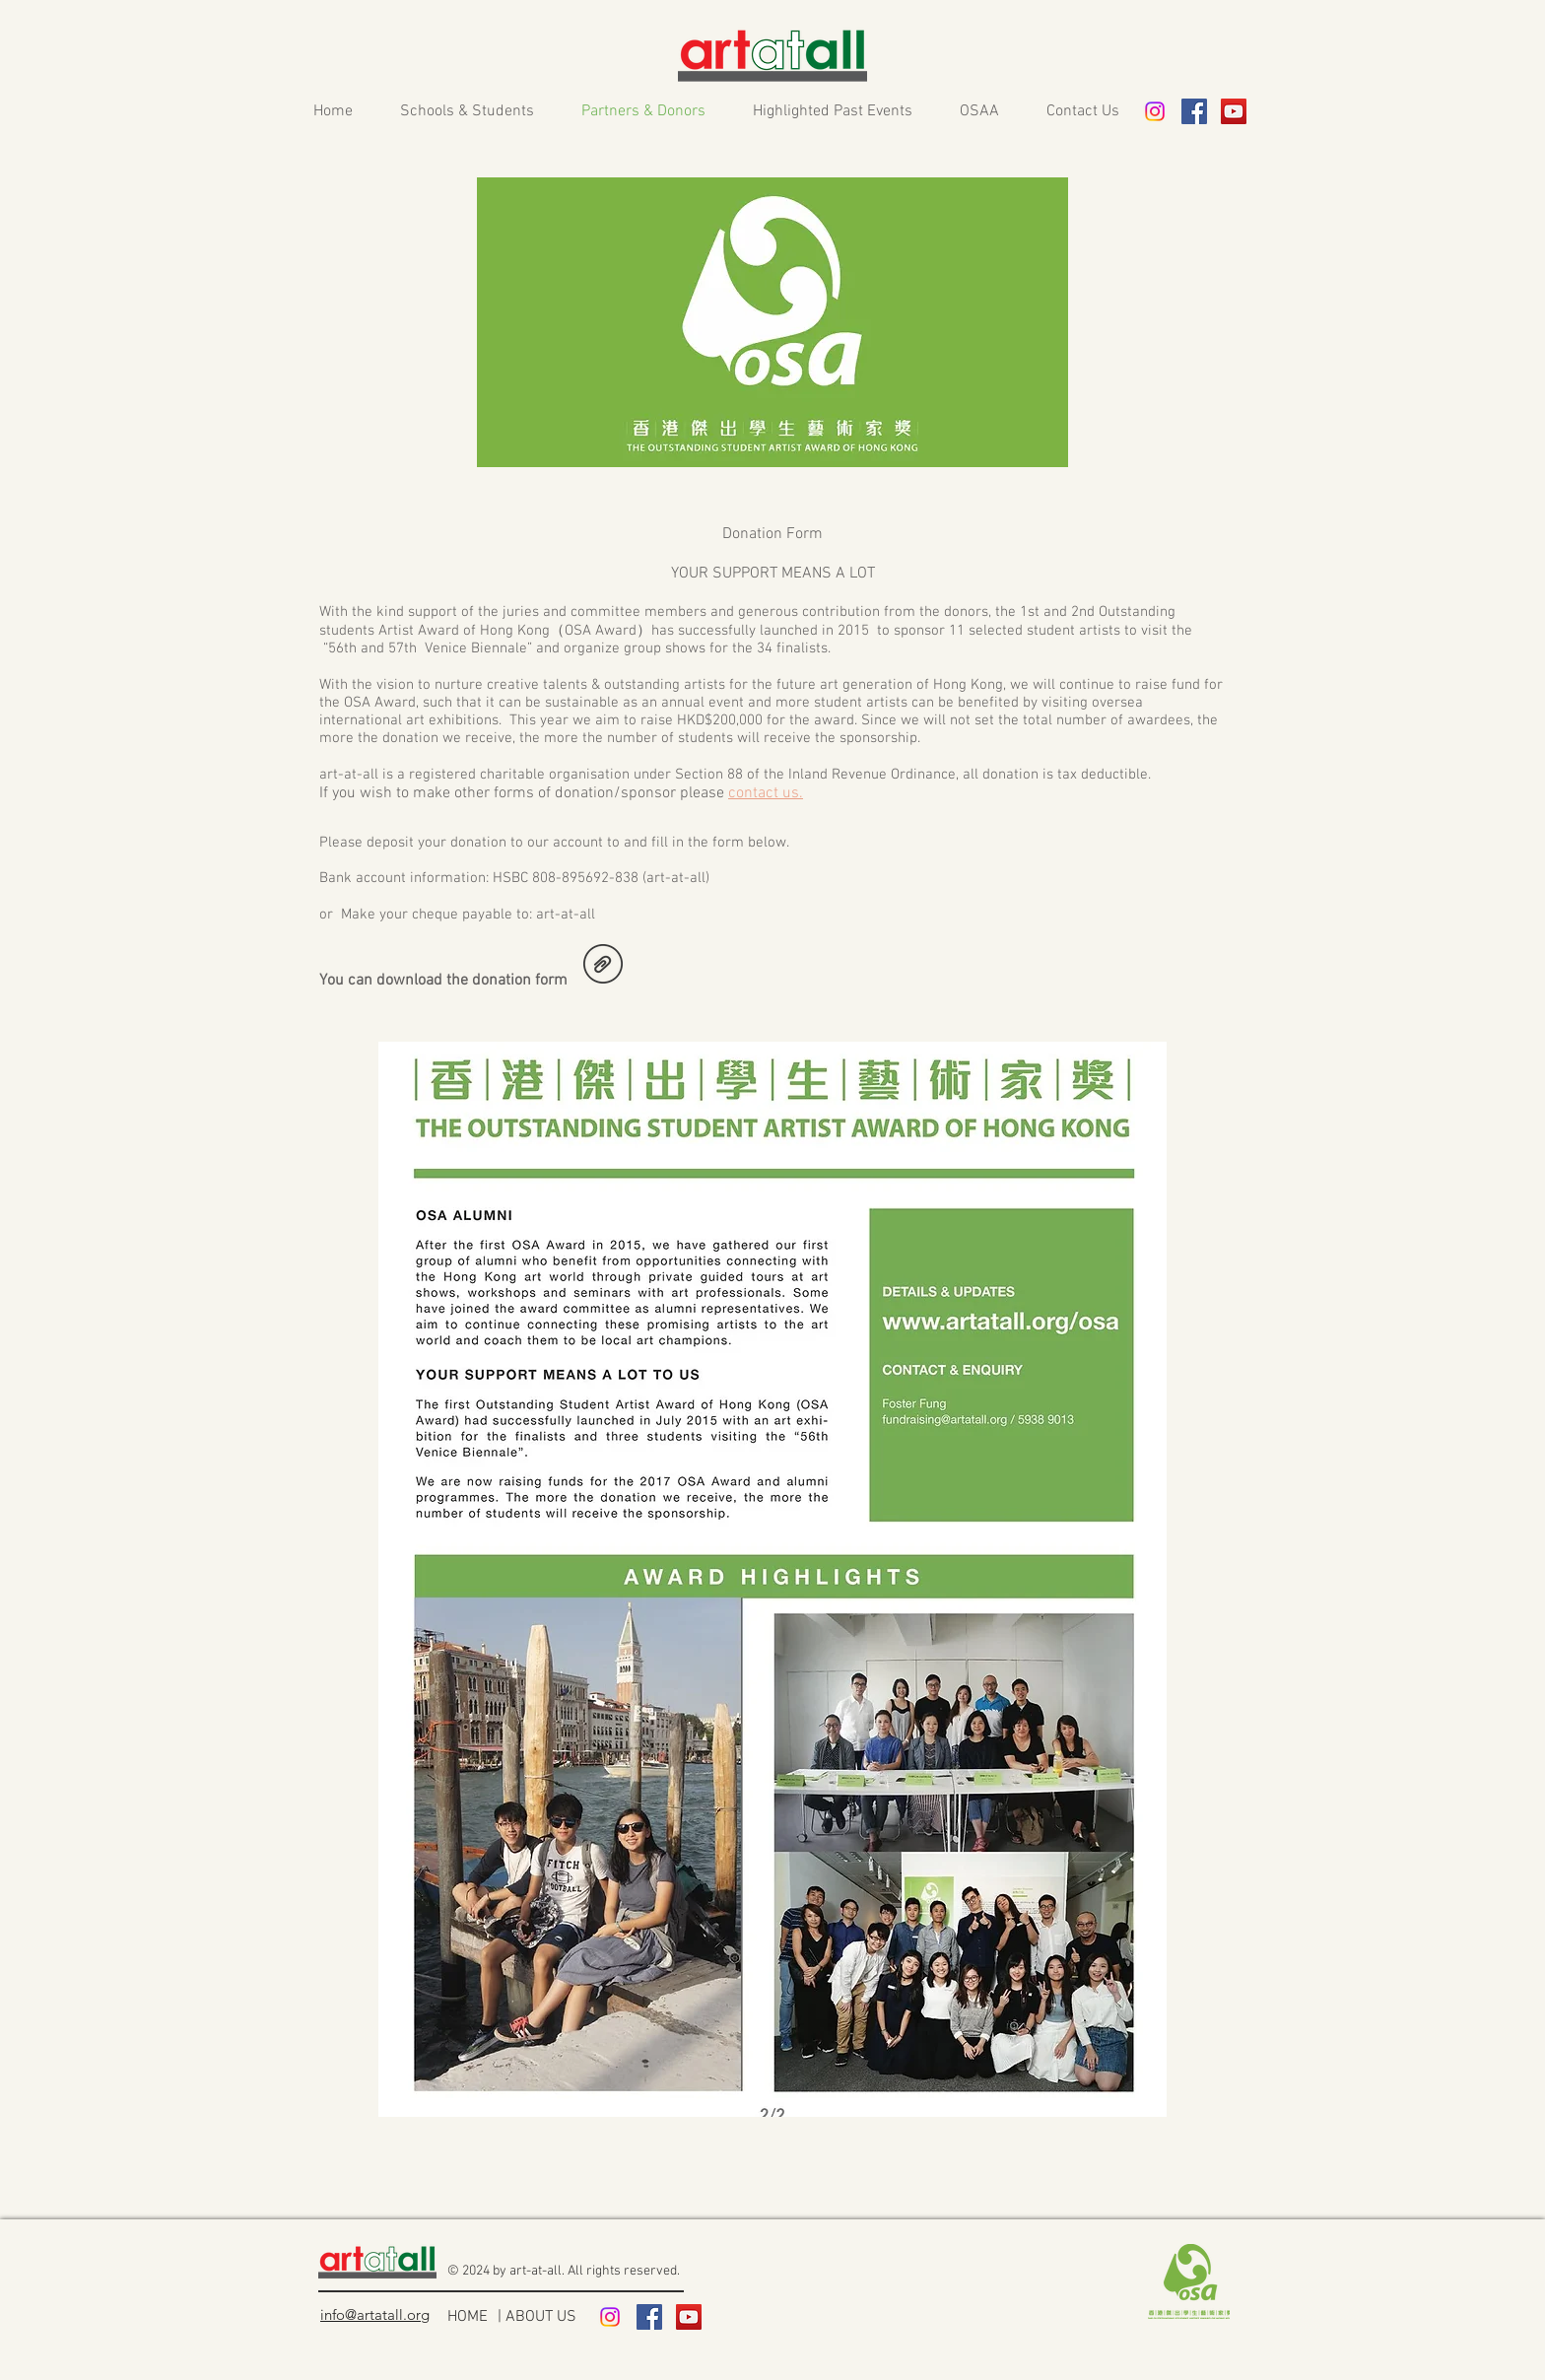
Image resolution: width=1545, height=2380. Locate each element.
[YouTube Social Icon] (1233, 111)
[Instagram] (1155, 111)
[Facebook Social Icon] (1194, 111)
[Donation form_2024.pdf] (603, 965)
